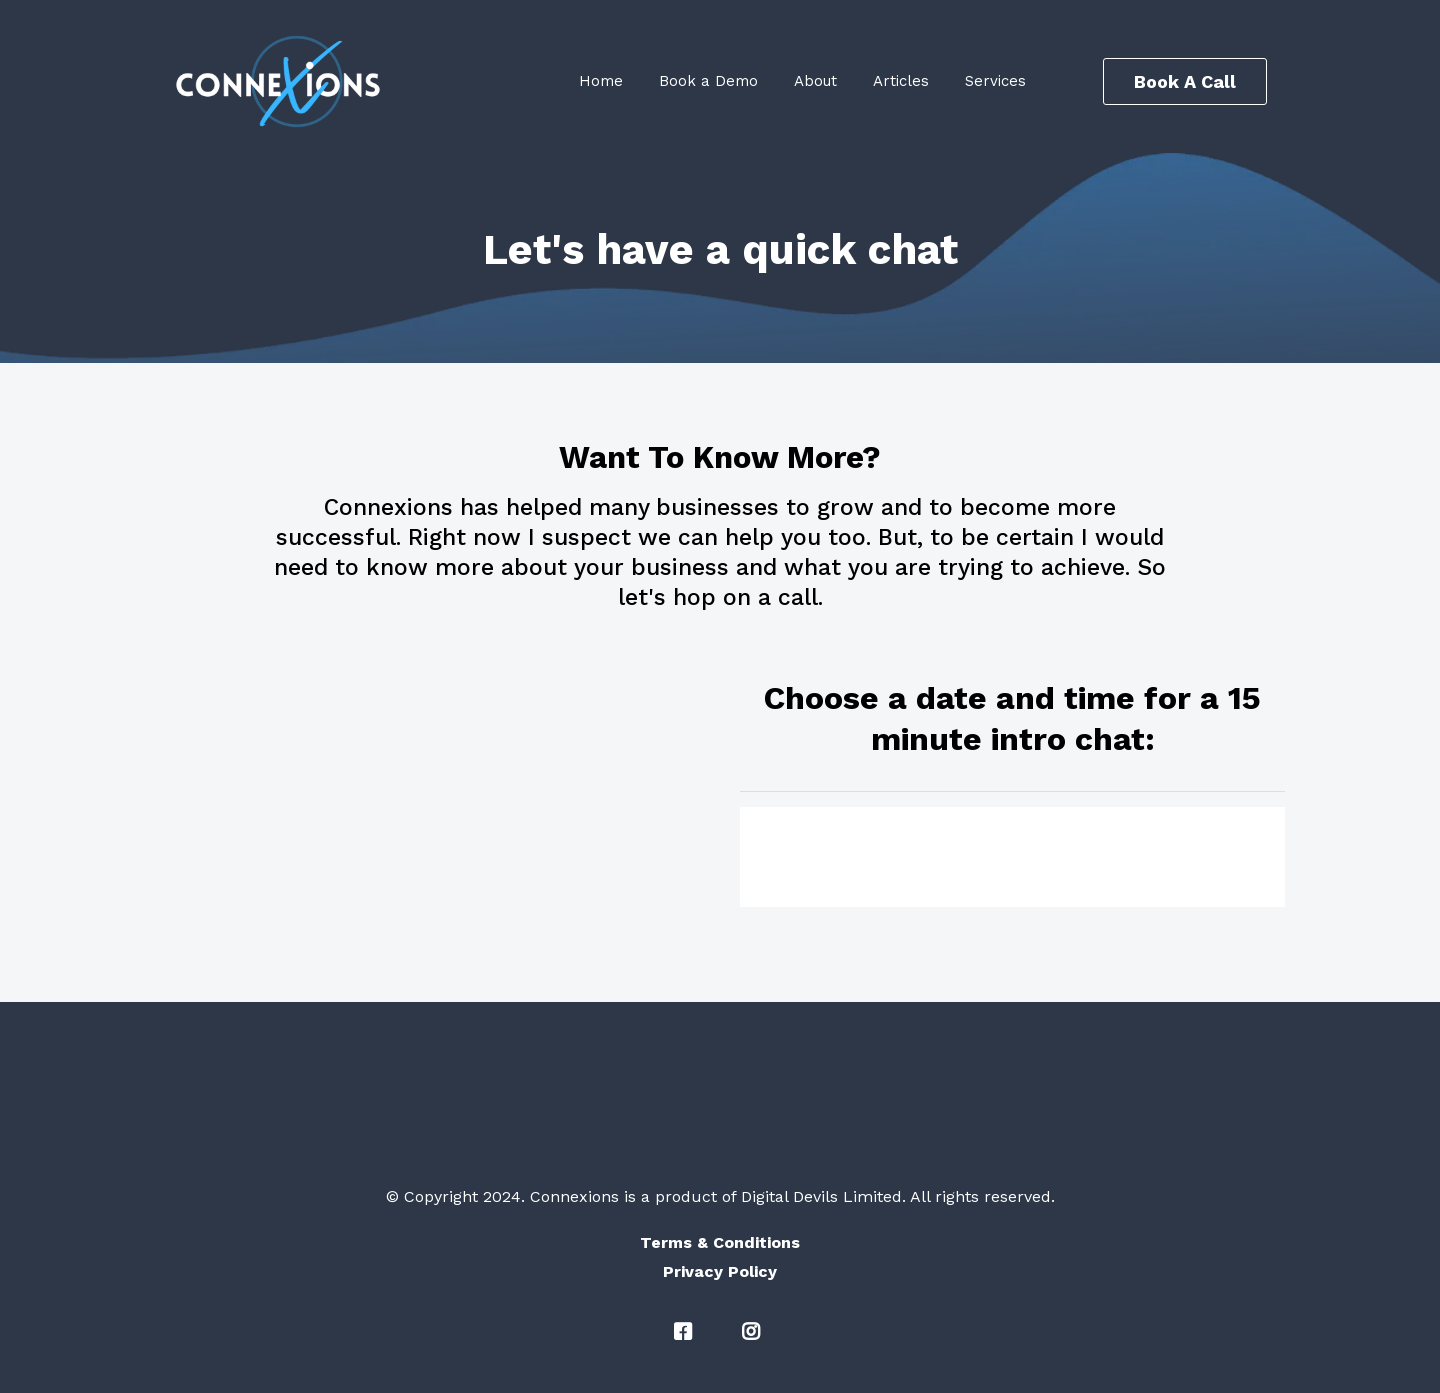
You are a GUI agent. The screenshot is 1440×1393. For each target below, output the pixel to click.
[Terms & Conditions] (720, 1242)
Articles (901, 81)
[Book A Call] (1185, 81)
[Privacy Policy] (720, 1271)
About (815, 81)
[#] (686, 1332)
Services (995, 81)
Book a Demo (708, 81)
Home (601, 81)
